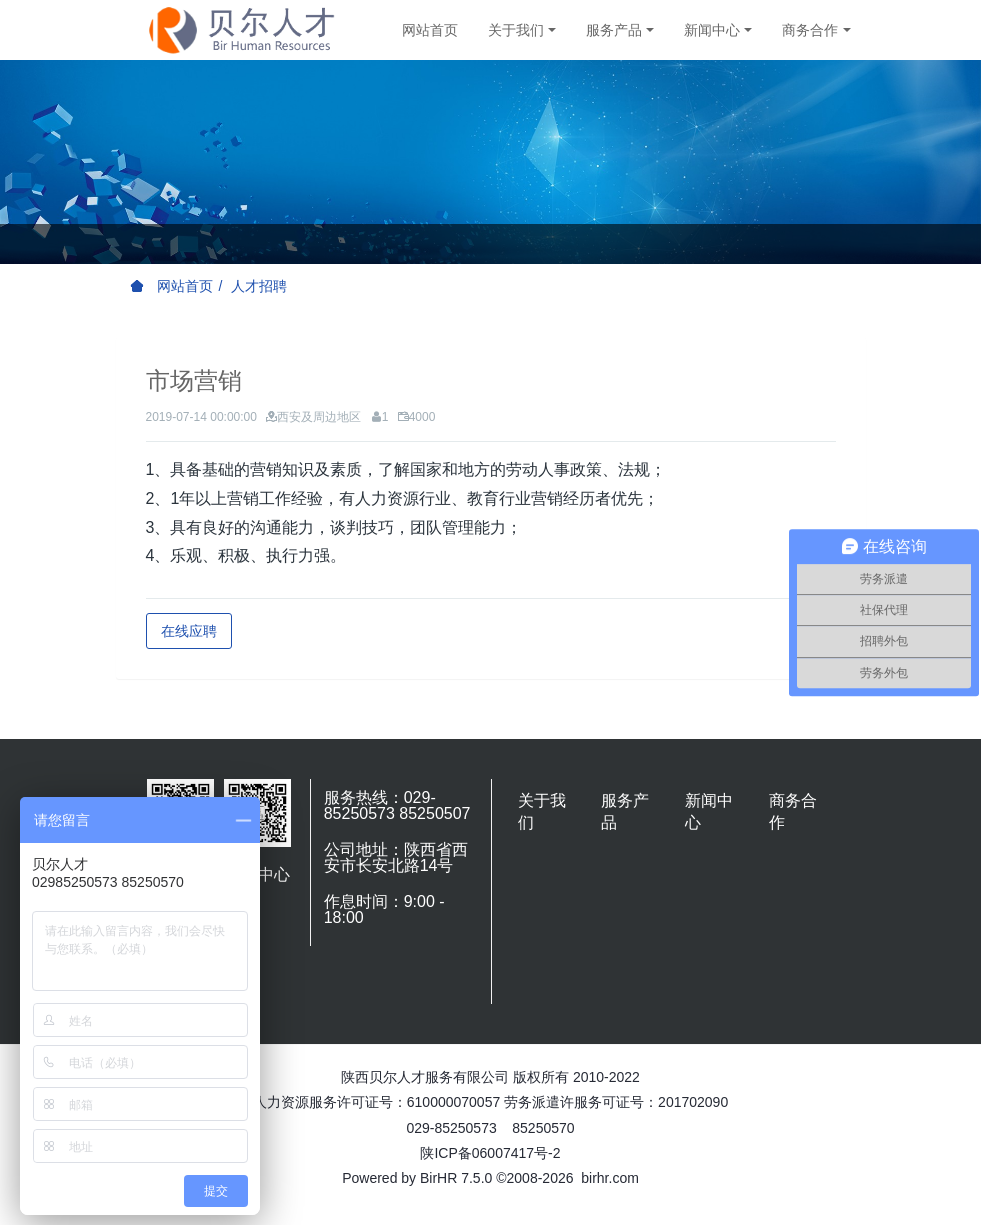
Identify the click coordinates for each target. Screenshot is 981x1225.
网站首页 (430, 30)
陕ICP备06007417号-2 (490, 1153)
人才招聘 (259, 286)
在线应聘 (189, 631)
